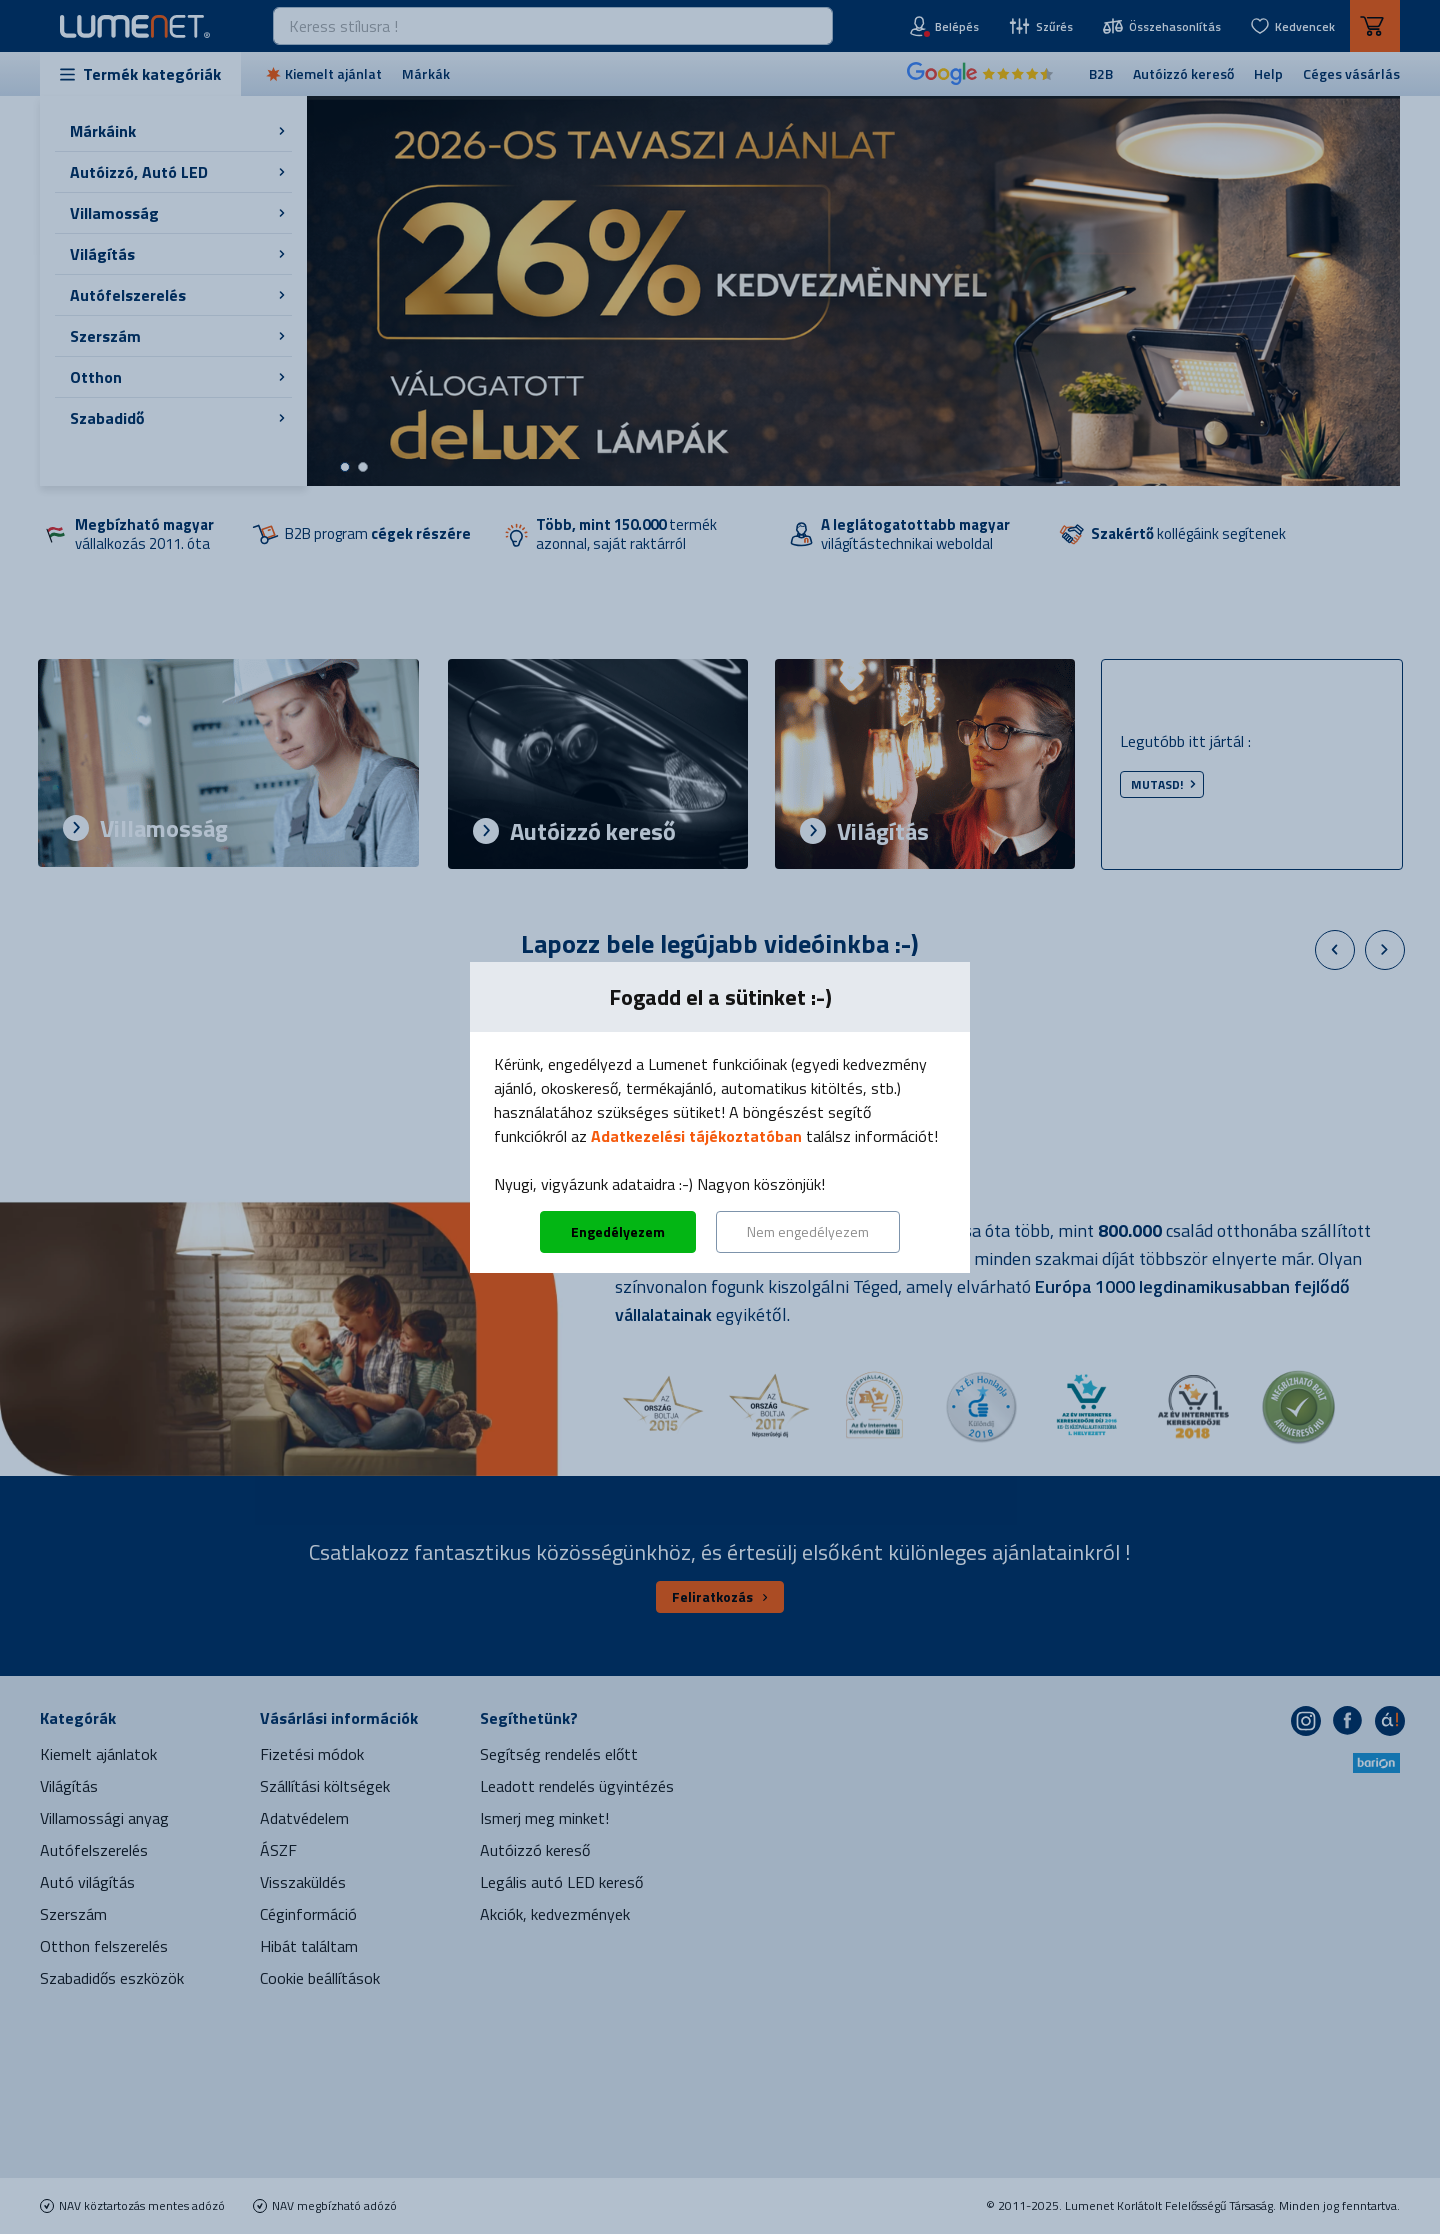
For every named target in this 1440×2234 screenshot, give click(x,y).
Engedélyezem (618, 1231)
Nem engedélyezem (808, 1231)
